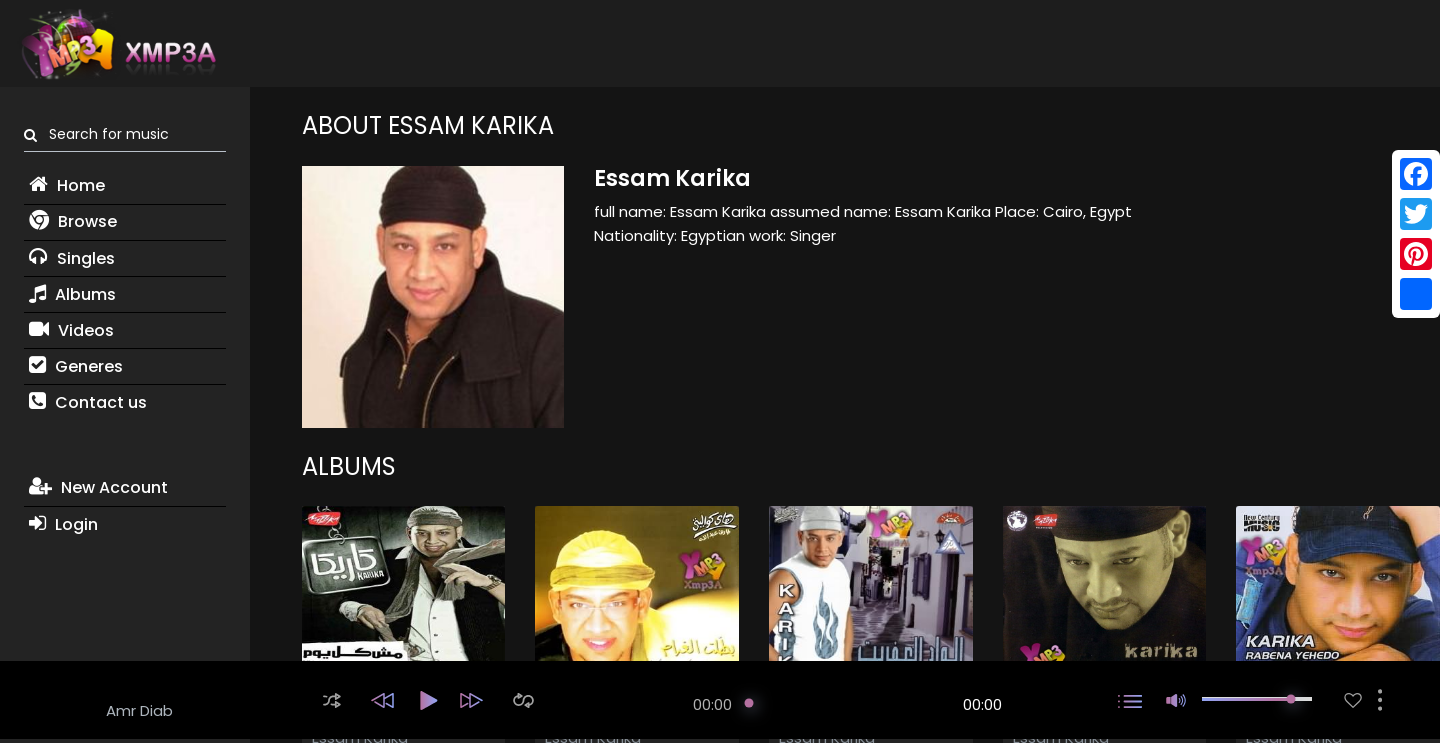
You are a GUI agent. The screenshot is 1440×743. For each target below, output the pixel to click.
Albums (72, 294)
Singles (72, 258)
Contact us (88, 402)
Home (67, 185)
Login (63, 524)
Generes (76, 366)
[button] (332, 700)
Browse (73, 221)
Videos (71, 330)
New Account (98, 487)
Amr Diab (139, 710)
